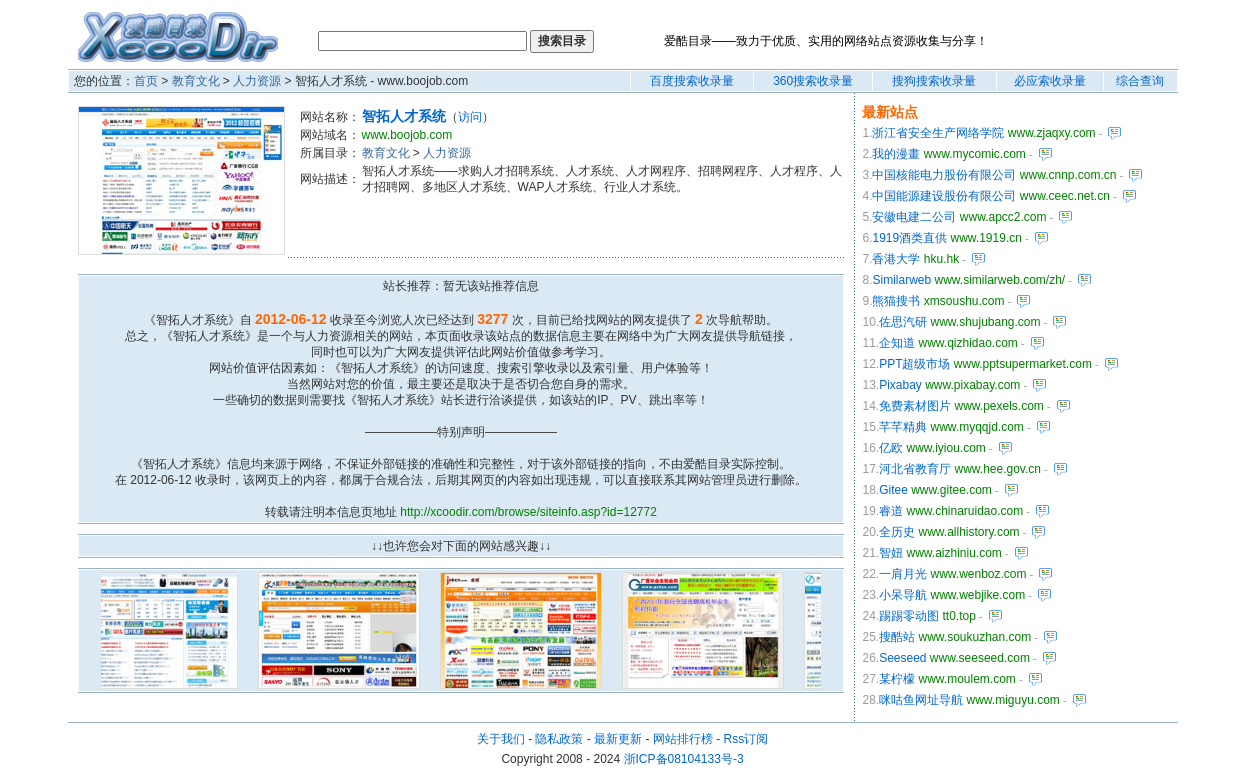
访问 (470, 117)
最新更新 (618, 739)
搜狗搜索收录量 (934, 81)
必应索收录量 (1050, 81)
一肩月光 (903, 574)
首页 (146, 81)
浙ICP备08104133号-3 (684, 759)
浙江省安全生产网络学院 (938, 133)
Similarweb (901, 280)
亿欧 (891, 448)
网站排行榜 (683, 739)
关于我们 (501, 739)
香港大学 (896, 259)
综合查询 (1140, 81)
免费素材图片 (915, 406)
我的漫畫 (896, 154)
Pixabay (900, 385)
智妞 (891, 553)
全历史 (897, 532)
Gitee (893, 490)
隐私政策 (559, 739)
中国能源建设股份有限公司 (944, 196)
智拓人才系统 (404, 116)
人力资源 (257, 81)
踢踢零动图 (909, 616)
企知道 (897, 343)
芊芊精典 (903, 427)
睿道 (891, 511)
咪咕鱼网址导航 (921, 700)
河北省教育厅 (915, 469)
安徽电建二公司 (914, 217)
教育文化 (196, 81)
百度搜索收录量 (692, 81)
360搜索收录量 (813, 81)
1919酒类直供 (909, 238)
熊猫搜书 (896, 301)
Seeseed (902, 658)
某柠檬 (897, 679)
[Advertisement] (554, 226)
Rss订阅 (746, 739)
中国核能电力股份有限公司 (944, 175)
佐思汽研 (903, 322)
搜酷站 (897, 637)
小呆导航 (903, 595)
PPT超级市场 (914, 364)
